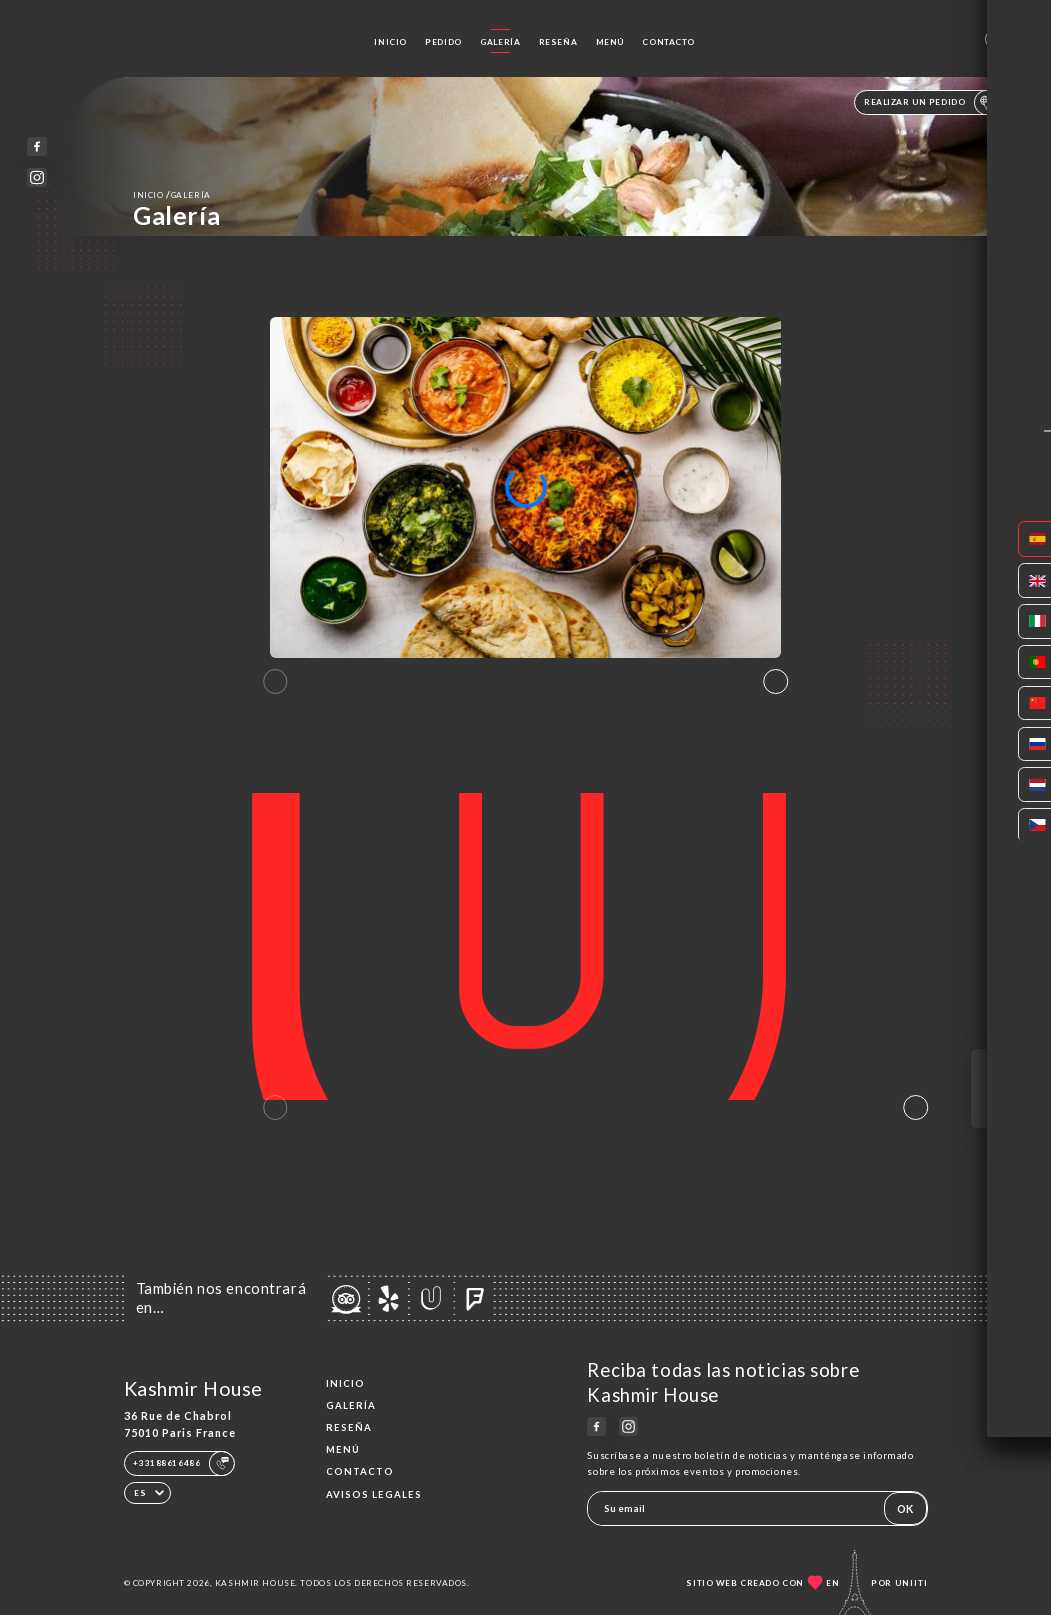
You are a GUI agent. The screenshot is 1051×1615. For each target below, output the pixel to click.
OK (905, 1508)
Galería (500, 42)
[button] (775, 682)
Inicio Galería (172, 194)
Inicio (390, 42)
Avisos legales (374, 1494)
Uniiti (911, 1583)
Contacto (668, 42)
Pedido (443, 42)
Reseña (558, 42)
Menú (610, 42)
